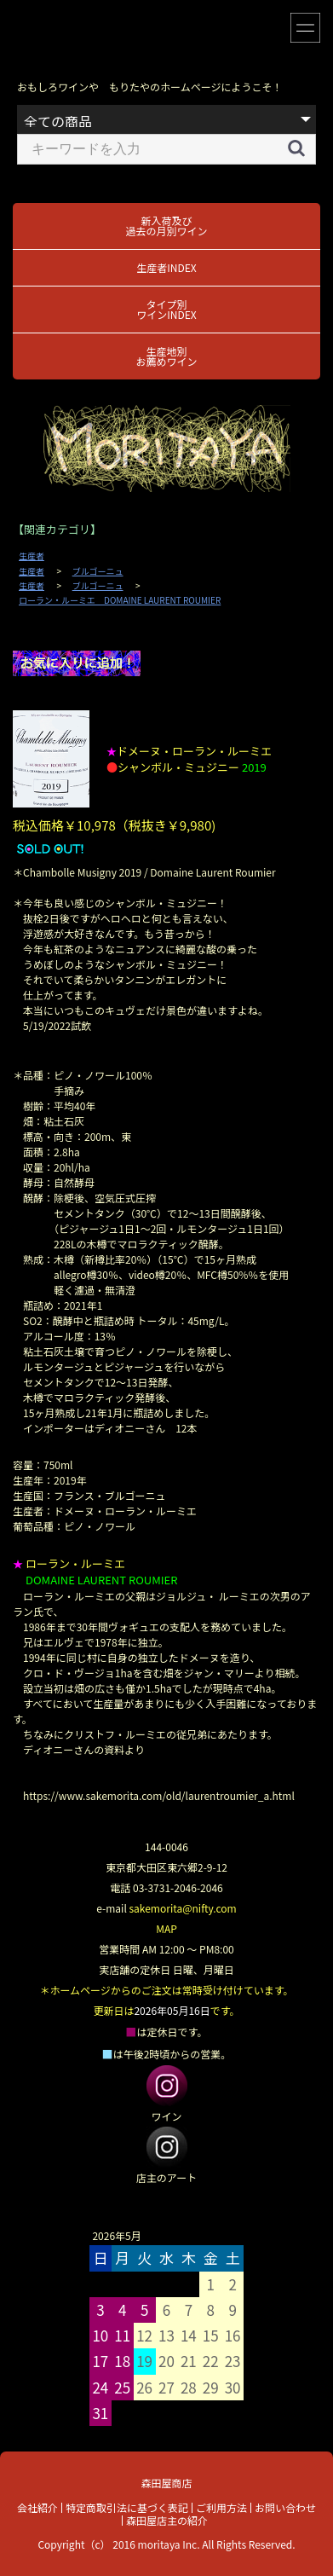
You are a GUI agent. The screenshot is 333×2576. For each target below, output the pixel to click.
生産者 (31, 556)
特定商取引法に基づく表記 (127, 2507)
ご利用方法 (221, 2507)
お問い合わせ (285, 2507)
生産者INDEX (166, 267)
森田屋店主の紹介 (167, 2520)
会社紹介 (37, 2507)
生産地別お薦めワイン (166, 356)
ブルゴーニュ (97, 571)
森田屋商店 (166, 2482)
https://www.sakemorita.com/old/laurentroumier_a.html (159, 1795)
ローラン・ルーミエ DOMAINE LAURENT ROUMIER (120, 600)
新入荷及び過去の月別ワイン (166, 225)
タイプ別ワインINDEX (166, 309)
